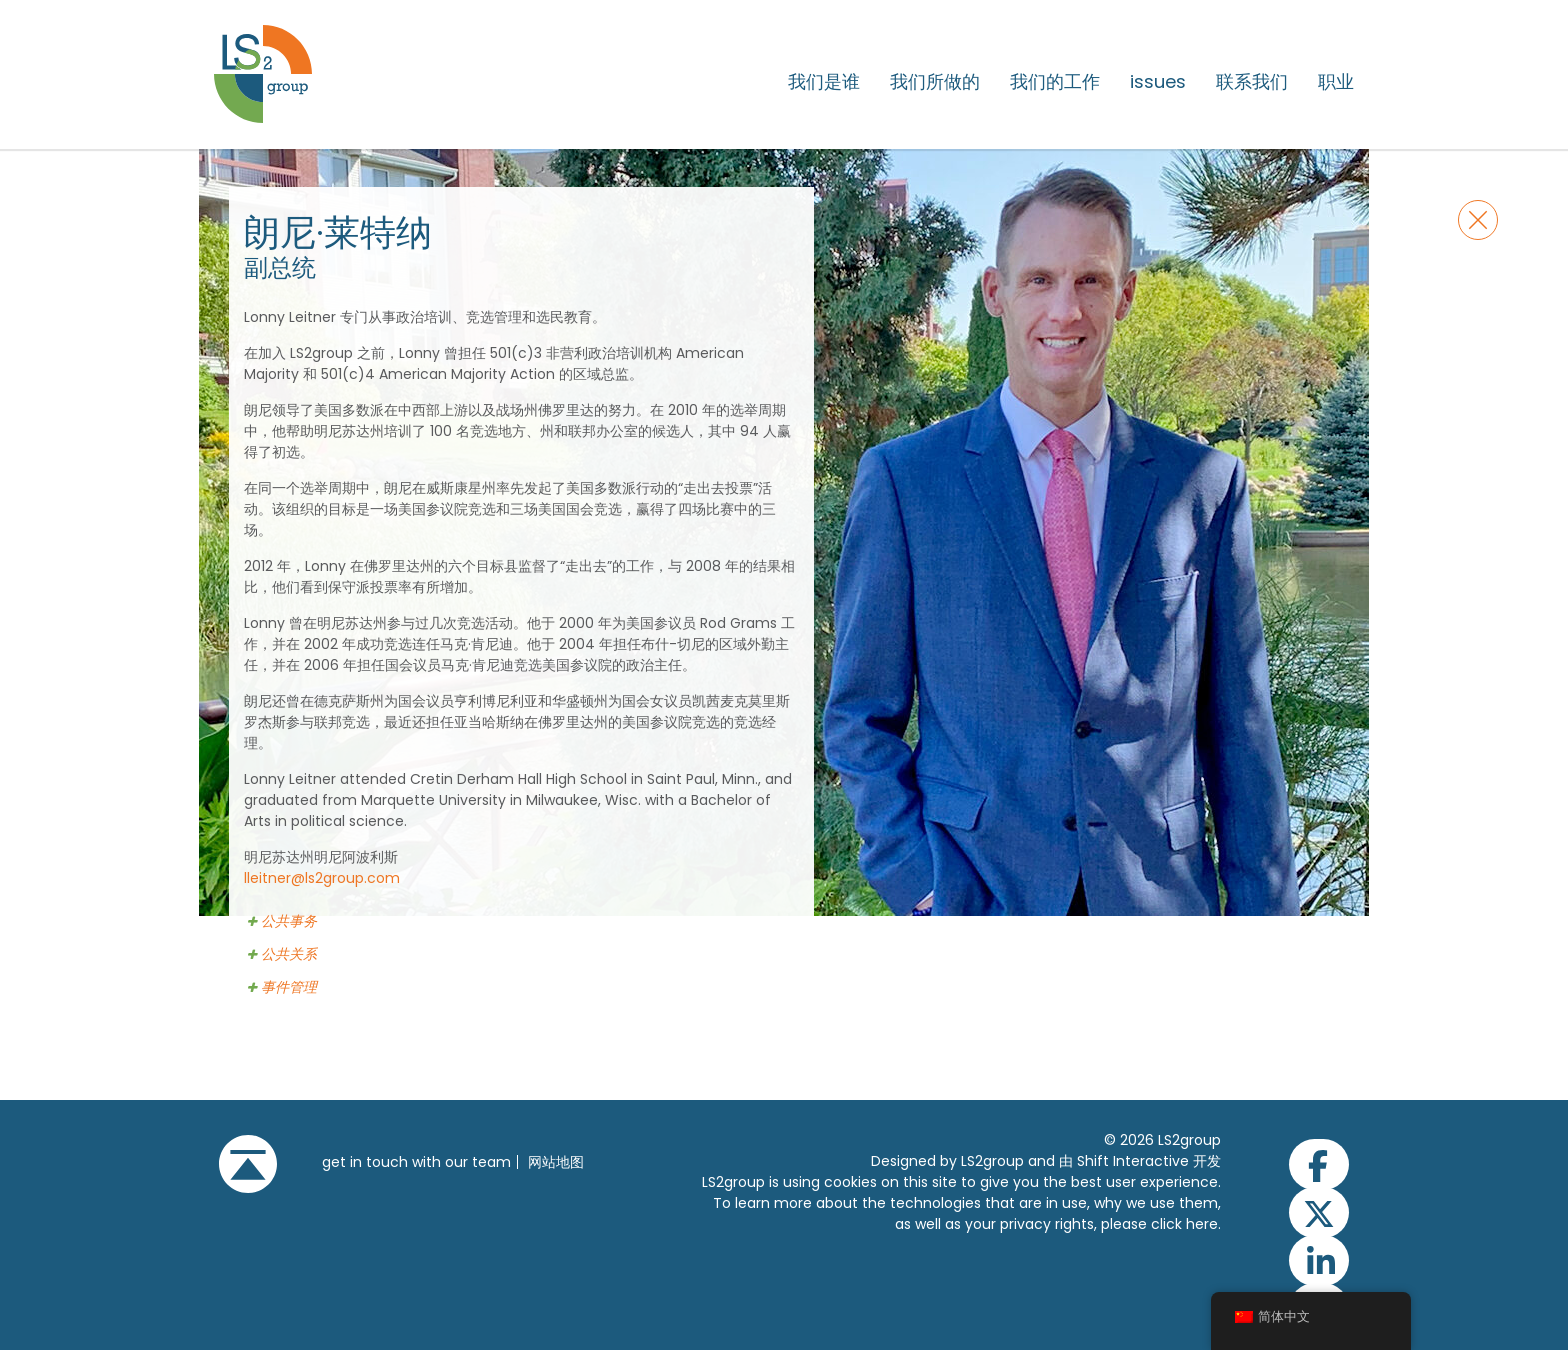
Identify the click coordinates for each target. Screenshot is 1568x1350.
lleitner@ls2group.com (322, 878)
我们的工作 (1055, 82)
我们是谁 (824, 82)
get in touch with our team (416, 1162)
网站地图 (556, 1162)
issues (1158, 82)
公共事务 (289, 921)
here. (1203, 1224)
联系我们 (1252, 82)
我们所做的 (935, 82)
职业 (1336, 82)
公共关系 (289, 954)
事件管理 (289, 987)
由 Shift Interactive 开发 (1140, 1161)
